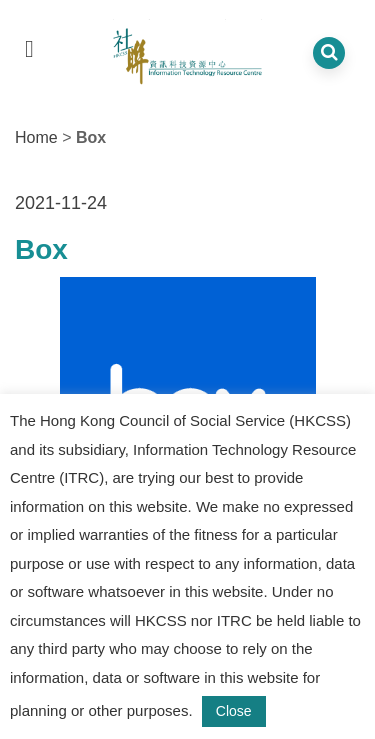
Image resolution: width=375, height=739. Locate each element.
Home (36, 137)
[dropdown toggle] (29, 48)
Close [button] (234, 711)
